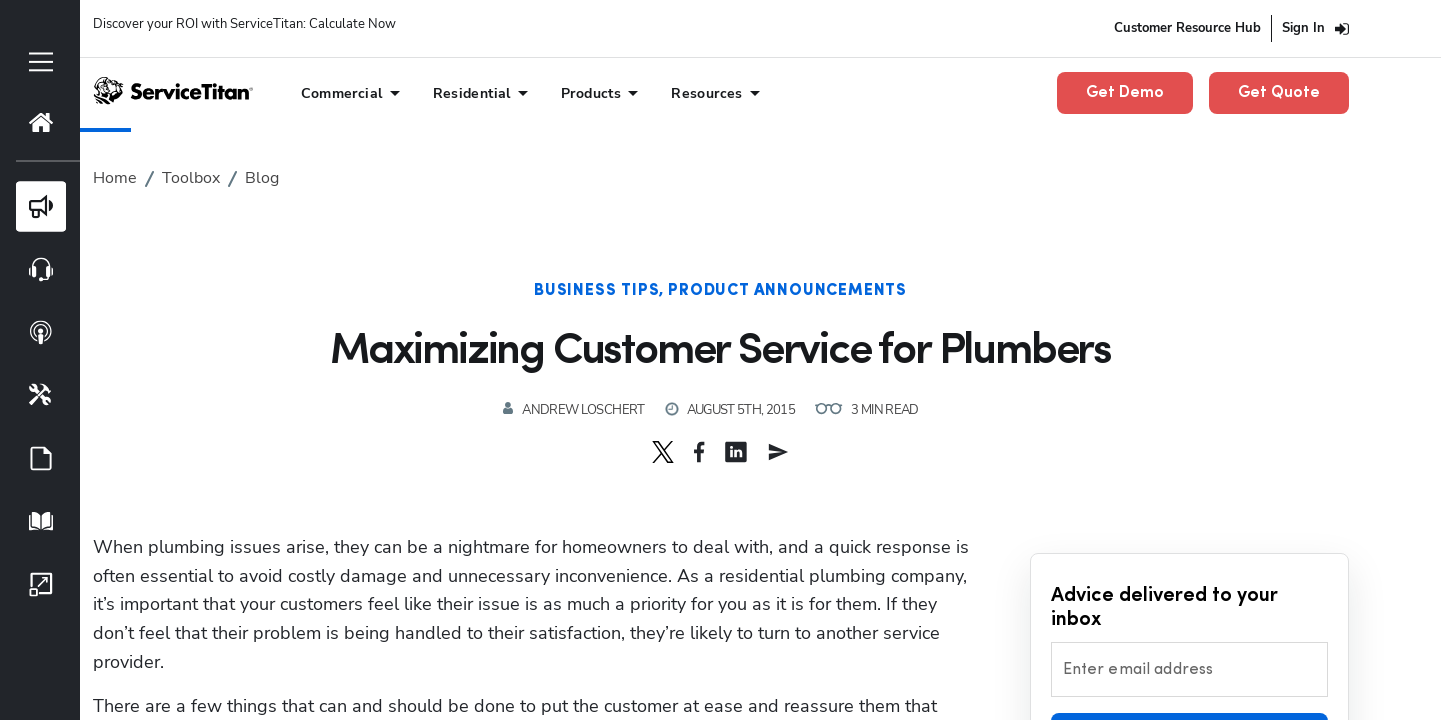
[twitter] (663, 452)
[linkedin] (735, 452)
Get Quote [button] (1279, 93)
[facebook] (699, 452)
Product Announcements (787, 291)
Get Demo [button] (1125, 93)
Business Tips (596, 291)
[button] (663, 452)
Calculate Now (352, 24)
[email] (778, 452)
